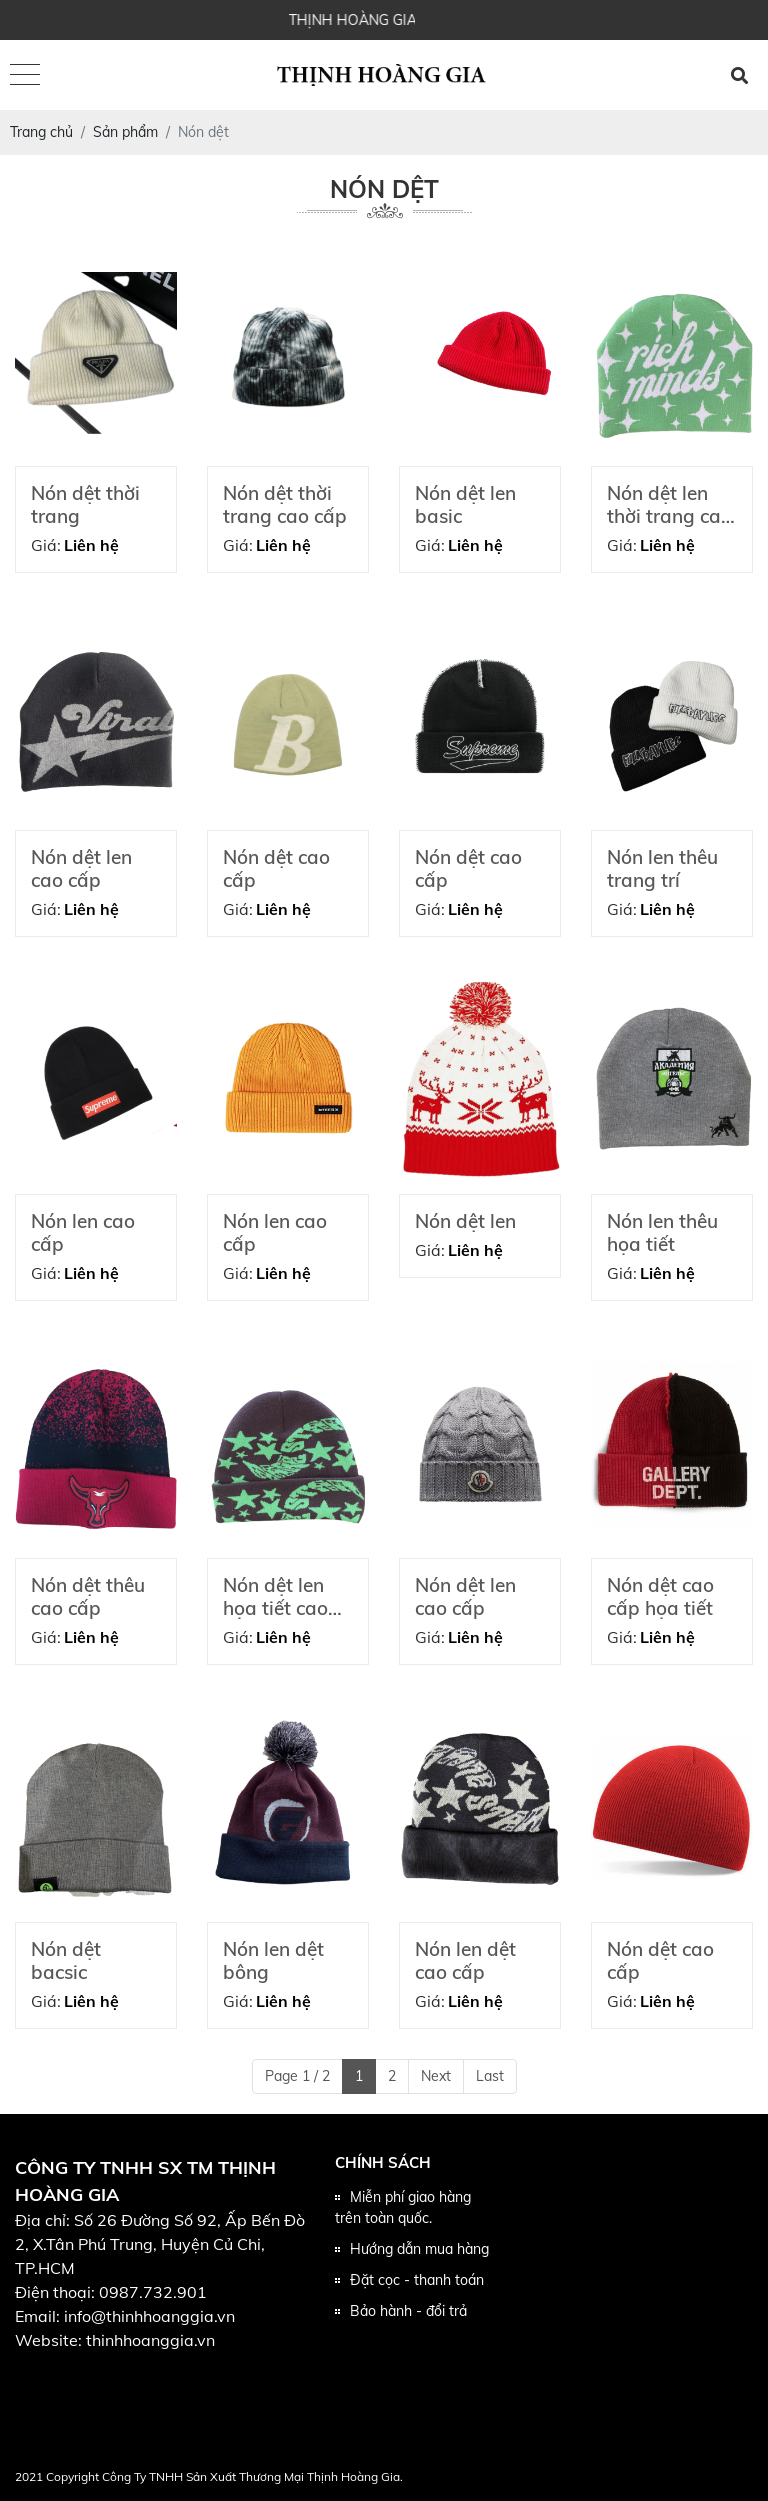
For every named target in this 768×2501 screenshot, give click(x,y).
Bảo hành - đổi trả (408, 2311)
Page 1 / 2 (297, 2076)
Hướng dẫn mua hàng (419, 2249)
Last (490, 2076)
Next (436, 2076)
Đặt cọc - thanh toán (417, 2280)
